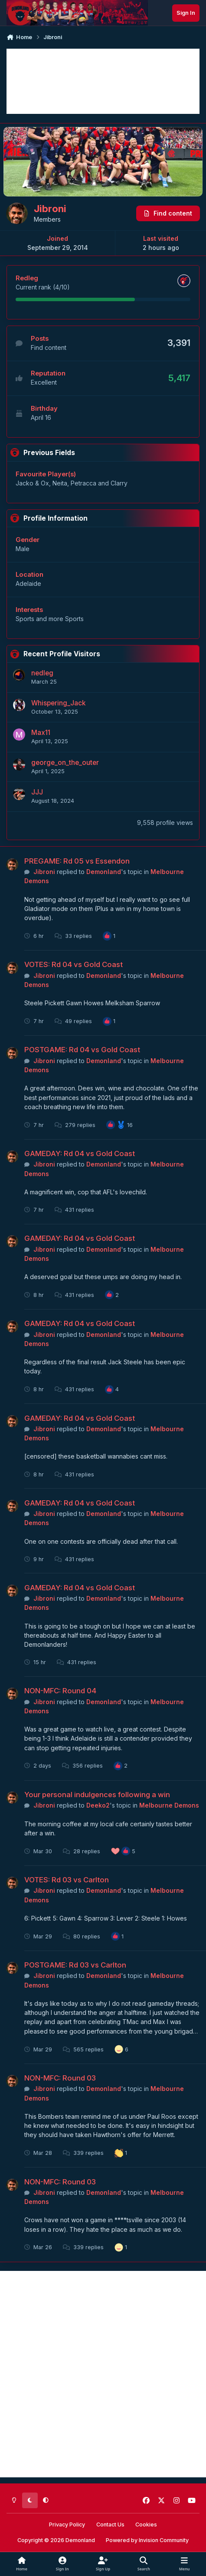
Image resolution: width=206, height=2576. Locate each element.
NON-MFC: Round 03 (60, 2078)
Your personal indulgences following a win (97, 1794)
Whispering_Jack (58, 703)
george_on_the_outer (65, 762)
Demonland (103, 871)
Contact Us (110, 2524)
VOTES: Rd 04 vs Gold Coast (73, 964)
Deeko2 (98, 1805)
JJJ (37, 792)
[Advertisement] (103, 81)
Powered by (147, 2540)
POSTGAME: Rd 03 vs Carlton (75, 1965)
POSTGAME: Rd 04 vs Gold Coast (82, 1049)
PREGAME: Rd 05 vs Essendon (77, 861)
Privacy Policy (67, 2524)
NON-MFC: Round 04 (60, 1690)
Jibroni (44, 871)
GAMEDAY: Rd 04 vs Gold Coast (79, 1153)
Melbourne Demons (169, 1805)
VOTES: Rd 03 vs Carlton (66, 1879)
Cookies (146, 2524)
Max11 (40, 732)
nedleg (42, 673)
